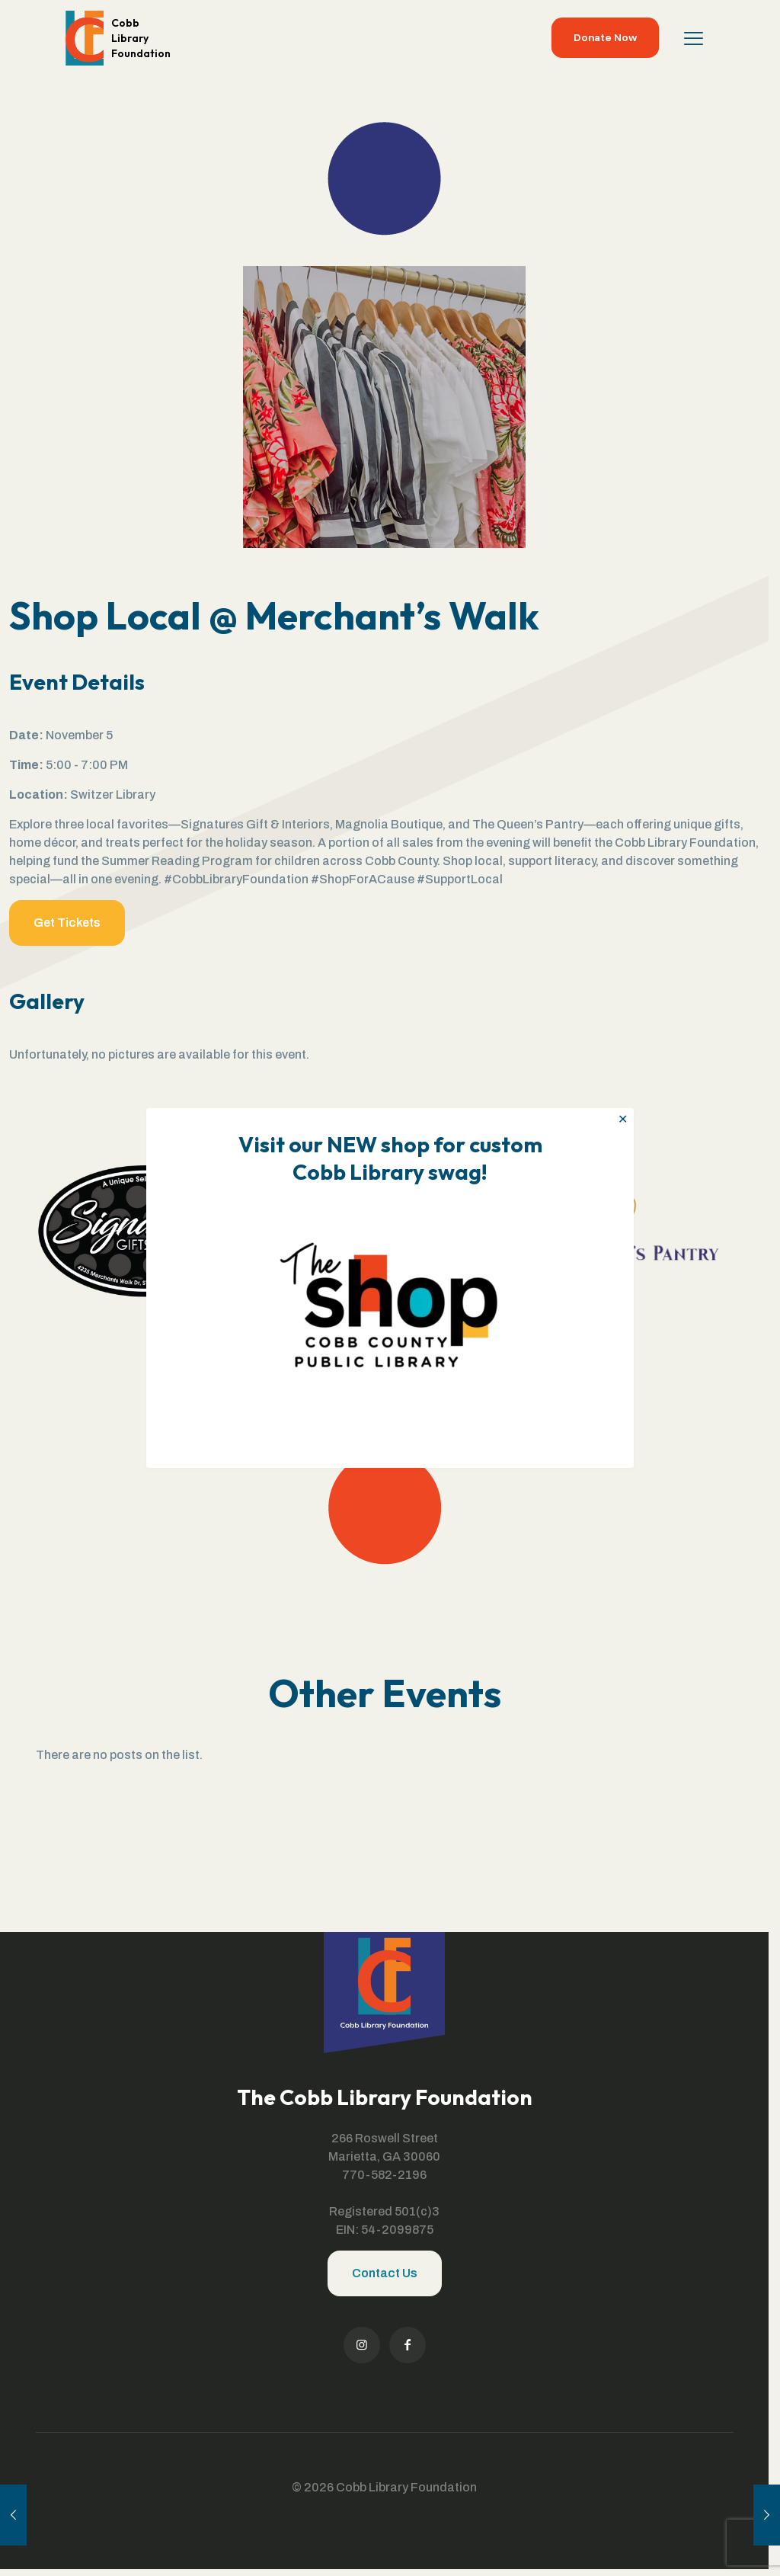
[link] (390, 1300)
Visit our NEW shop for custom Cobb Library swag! (390, 1158)
